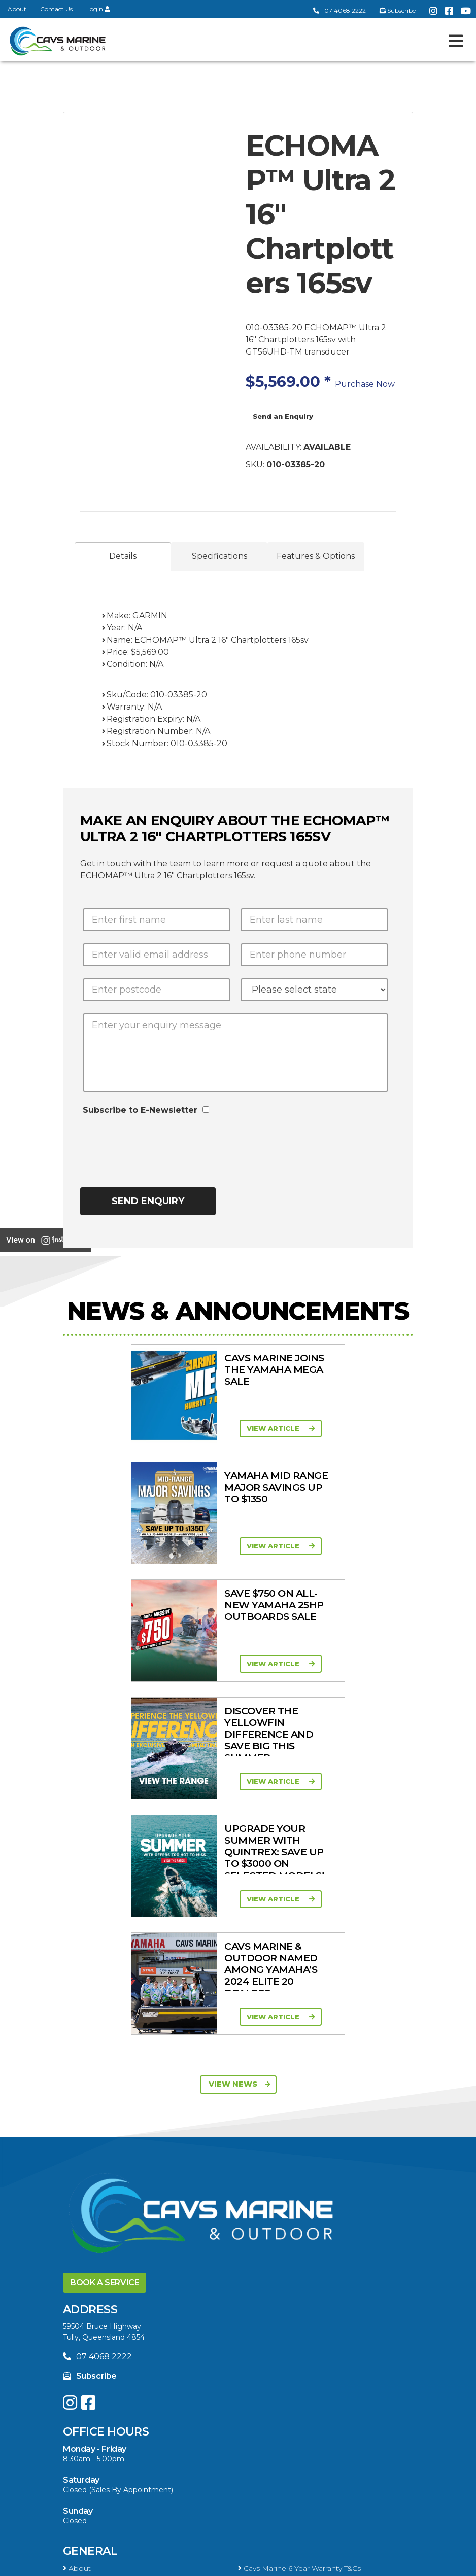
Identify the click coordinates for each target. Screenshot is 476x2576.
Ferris (250, 2397)
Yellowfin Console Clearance (115, 2217)
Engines (88, 2242)
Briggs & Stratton (96, 2397)
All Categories (90, 2339)
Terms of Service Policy (168, 2564)
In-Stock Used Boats (277, 2204)
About (17, 9)
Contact (79, 2110)
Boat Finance (89, 2457)
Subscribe (90, 1905)
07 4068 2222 (339, 10)
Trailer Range (88, 2366)
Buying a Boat (108, 2440)
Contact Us (56, 9)
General (90, 2080)
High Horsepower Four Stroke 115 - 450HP (141, 2297)
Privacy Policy (259, 2564)
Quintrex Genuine (271, 2352)
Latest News (88, 2470)
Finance (254, 2470)
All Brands (83, 2384)
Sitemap (323, 2564)
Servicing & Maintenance (284, 2457)
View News (239, 1613)
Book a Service (104, 1812)
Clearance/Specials (98, 2352)
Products (95, 2322)
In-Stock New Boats (101, 2204)
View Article (142, 1428)
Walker (77, 2410)
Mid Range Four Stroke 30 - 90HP (301, 2284)
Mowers (255, 2339)
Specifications (219, 556)
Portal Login (263, 2110)
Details (123, 556)
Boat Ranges (104, 2135)
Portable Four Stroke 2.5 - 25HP (122, 2284)
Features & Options (316, 556)
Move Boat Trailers (273, 2191)
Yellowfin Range (269, 2177)
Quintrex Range (93, 2177)
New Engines (264, 2366)
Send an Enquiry (283, 416)
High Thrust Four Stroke (283, 2297)
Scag (249, 2410)
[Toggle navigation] (455, 41)
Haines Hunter (91, 2191)
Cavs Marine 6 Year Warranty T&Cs (299, 2097)
